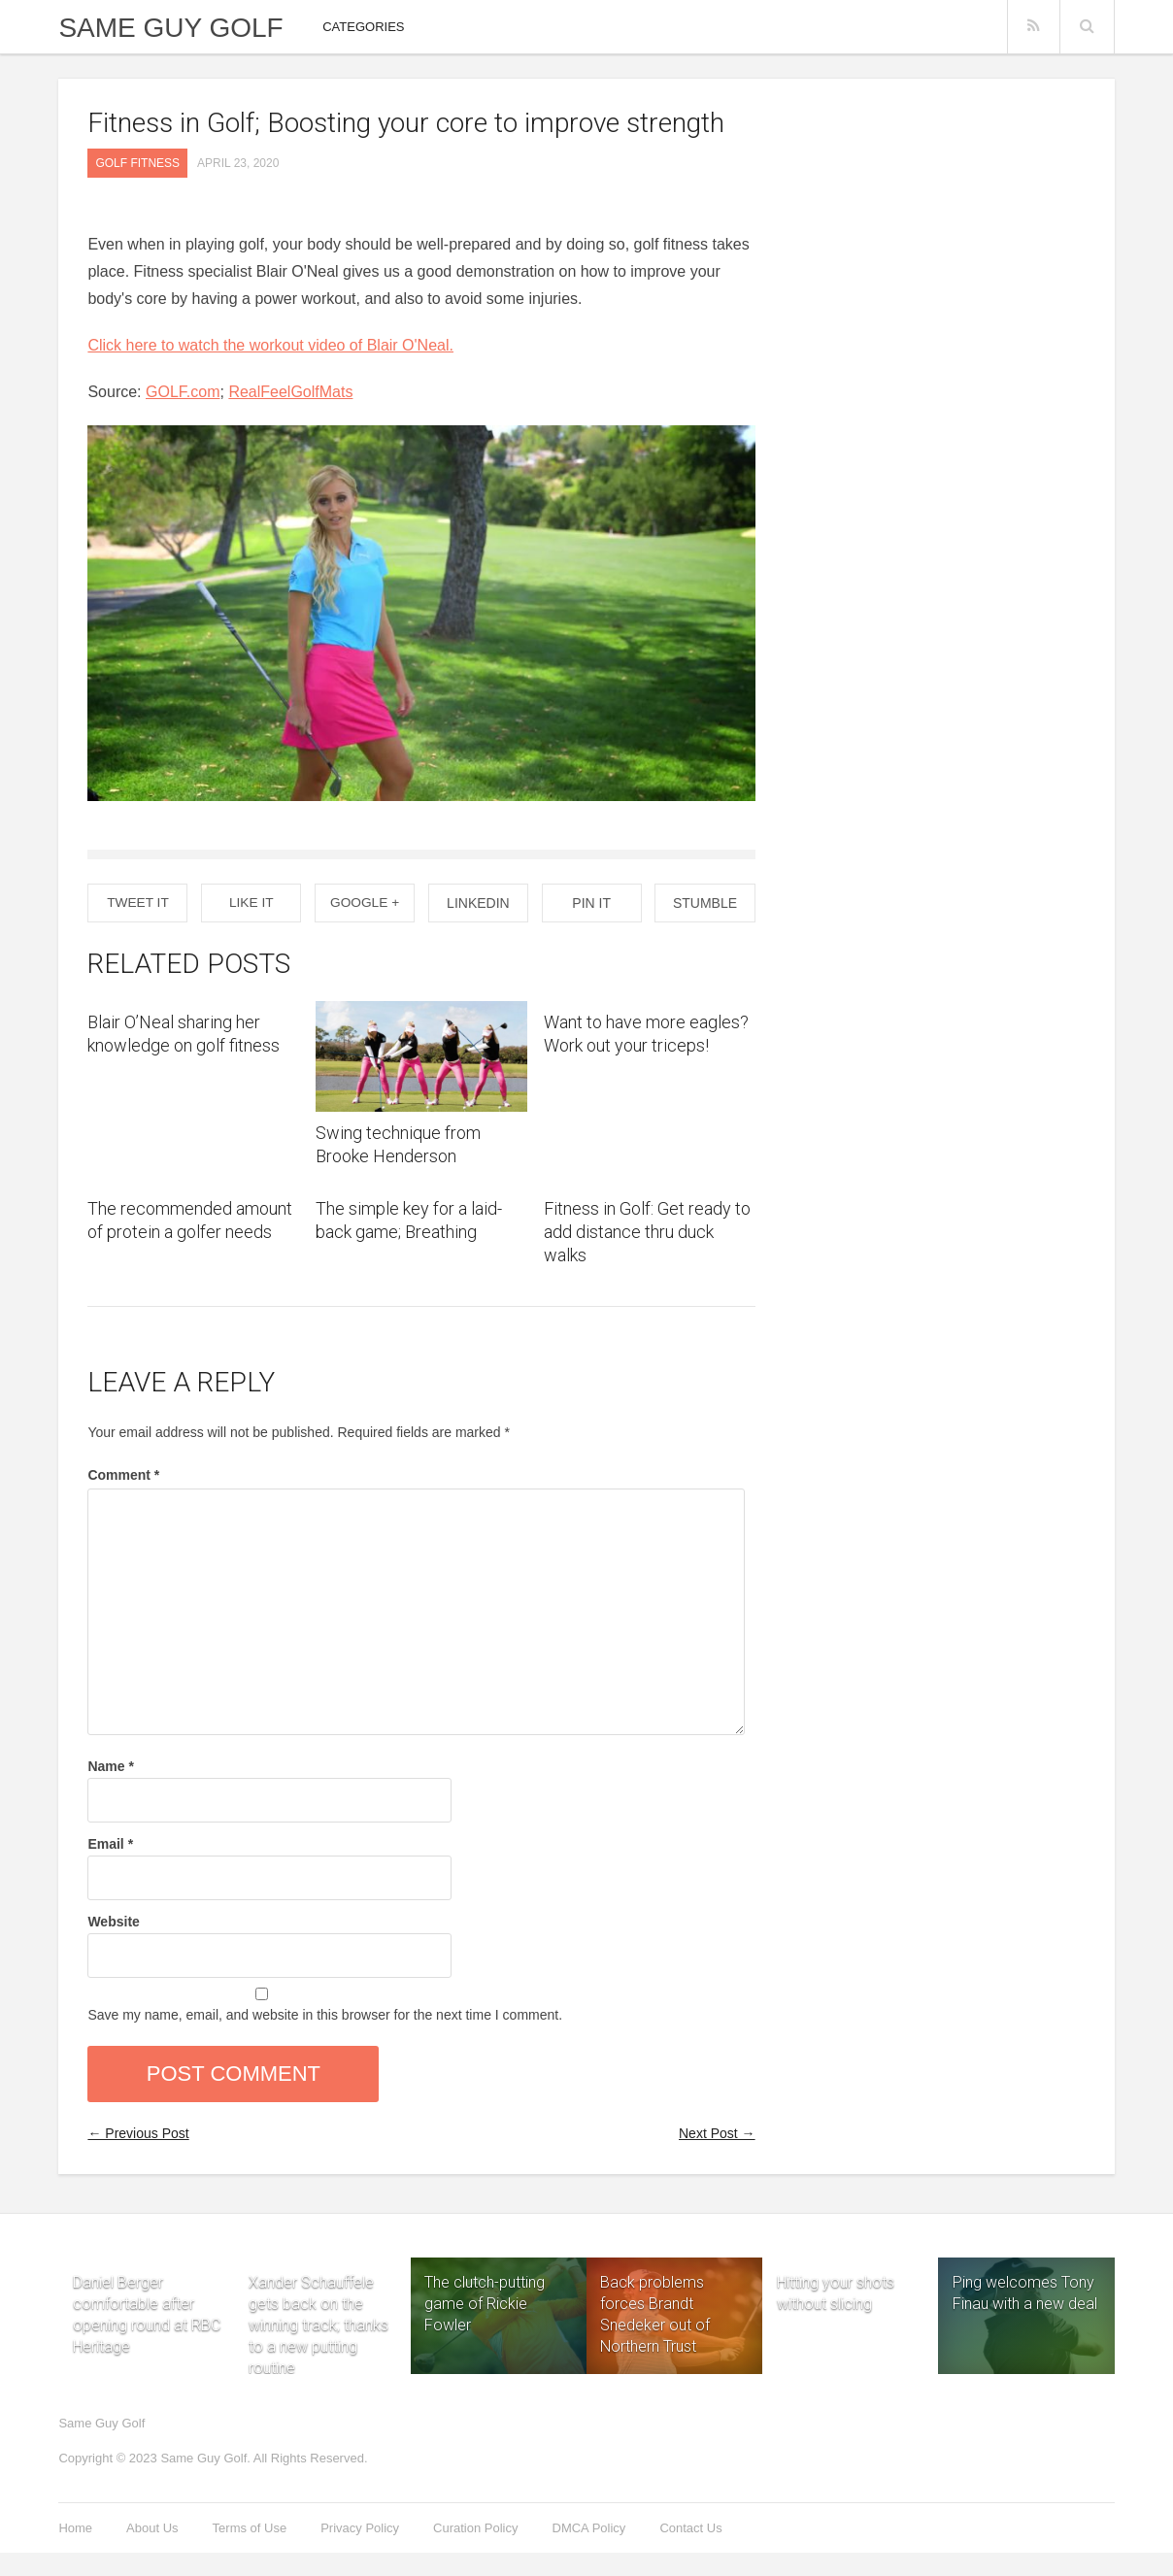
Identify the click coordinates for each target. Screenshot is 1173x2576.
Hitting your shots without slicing (835, 2279)
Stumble (705, 903)
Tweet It (137, 903)
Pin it (591, 903)
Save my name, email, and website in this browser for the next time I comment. (324, 2015)
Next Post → (717, 2133)
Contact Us (690, 2528)
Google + (364, 903)
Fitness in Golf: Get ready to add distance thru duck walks (647, 1231)
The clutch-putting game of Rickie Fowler (484, 2303)
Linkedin (478, 903)
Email (110, 1844)
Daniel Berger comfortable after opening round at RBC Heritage (146, 2279)
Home (75, 2528)
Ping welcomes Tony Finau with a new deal (1025, 2293)
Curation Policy (475, 2528)
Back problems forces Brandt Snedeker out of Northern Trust (655, 2314)
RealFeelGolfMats (290, 392)
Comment (123, 1475)
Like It (251, 903)
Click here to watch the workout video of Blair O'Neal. (270, 345)
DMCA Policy (589, 2528)
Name (110, 1766)
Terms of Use (250, 2528)
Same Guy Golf (170, 28)
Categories (363, 26)
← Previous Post (137, 2133)
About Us (152, 2528)
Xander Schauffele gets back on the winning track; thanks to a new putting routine (318, 2279)
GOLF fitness (137, 163)
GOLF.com (182, 392)
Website (113, 1921)
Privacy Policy (359, 2528)
